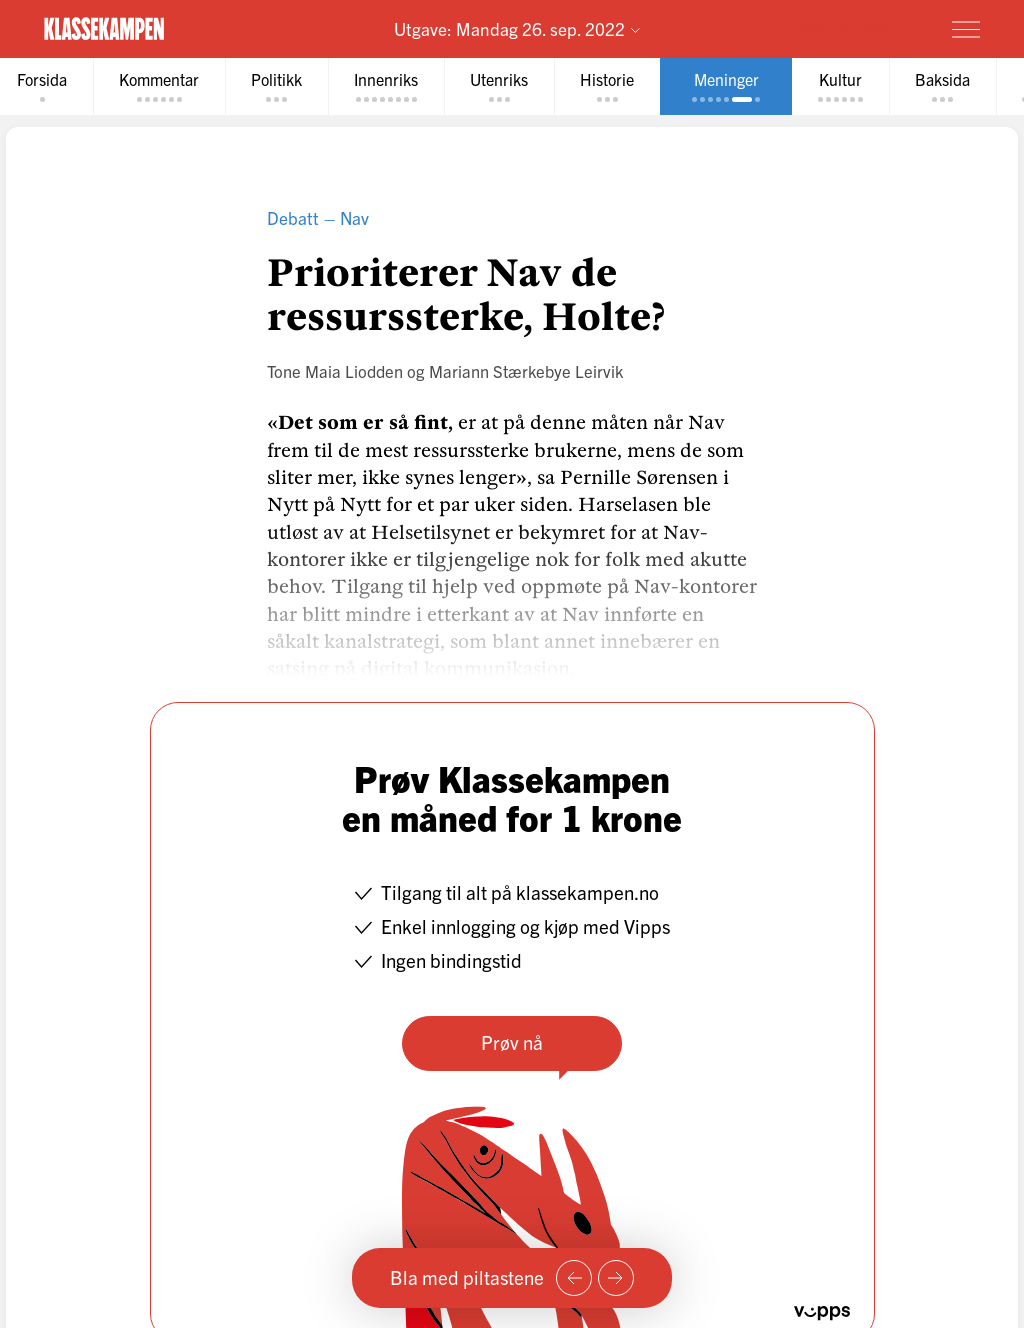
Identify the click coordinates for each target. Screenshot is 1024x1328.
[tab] (159, 86)
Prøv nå (512, 1042)
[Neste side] (616, 1278)
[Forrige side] (574, 1278)
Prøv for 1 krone (848, 28)
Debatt (293, 217)
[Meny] (966, 29)
